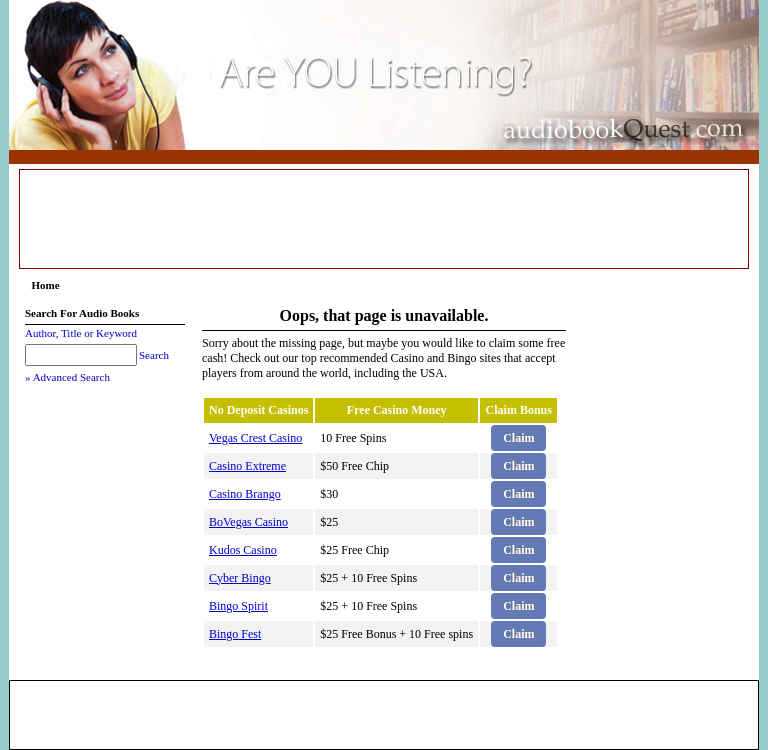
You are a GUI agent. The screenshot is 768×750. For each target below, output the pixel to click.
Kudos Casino (243, 550)
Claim (518, 438)
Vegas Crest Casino (255, 438)
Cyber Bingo (240, 578)
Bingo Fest (235, 634)
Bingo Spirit (238, 606)
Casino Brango (245, 494)
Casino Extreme (247, 466)
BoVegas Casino (248, 522)
